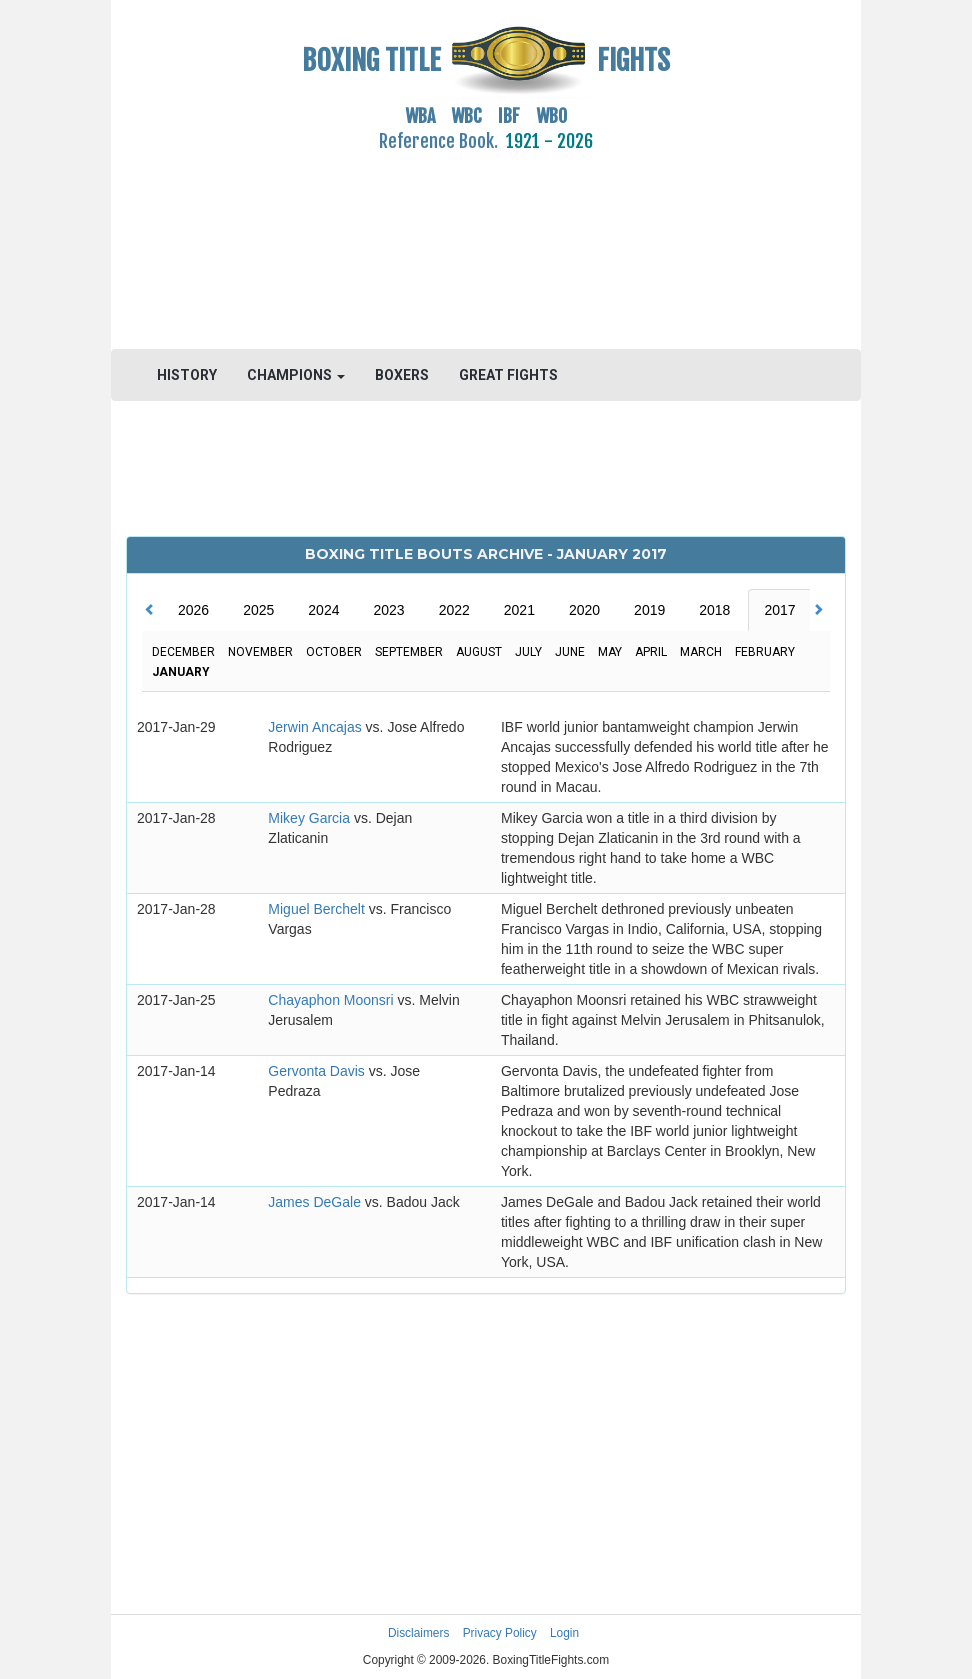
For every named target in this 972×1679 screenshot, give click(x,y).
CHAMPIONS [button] (296, 375)
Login (564, 1633)
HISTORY (187, 375)
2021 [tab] (519, 610)
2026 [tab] (193, 610)
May (610, 652)
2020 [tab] (584, 610)
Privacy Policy (500, 1633)
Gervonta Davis (318, 1071)
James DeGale (316, 1202)
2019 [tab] (649, 610)
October (334, 652)
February (765, 652)
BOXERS (402, 375)
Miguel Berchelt (318, 909)
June (570, 652)
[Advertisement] (486, 239)
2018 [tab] (714, 610)
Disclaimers (418, 1633)
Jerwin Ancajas (316, 727)
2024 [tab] (323, 610)
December (183, 652)
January (181, 672)
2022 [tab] (454, 610)
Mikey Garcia (311, 818)
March (701, 652)
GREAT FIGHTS (508, 375)
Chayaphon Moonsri (332, 1000)
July (528, 652)
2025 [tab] (258, 610)
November (260, 652)
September (409, 652)
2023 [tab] (388, 610)
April (651, 652)
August (479, 652)
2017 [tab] (779, 610)
